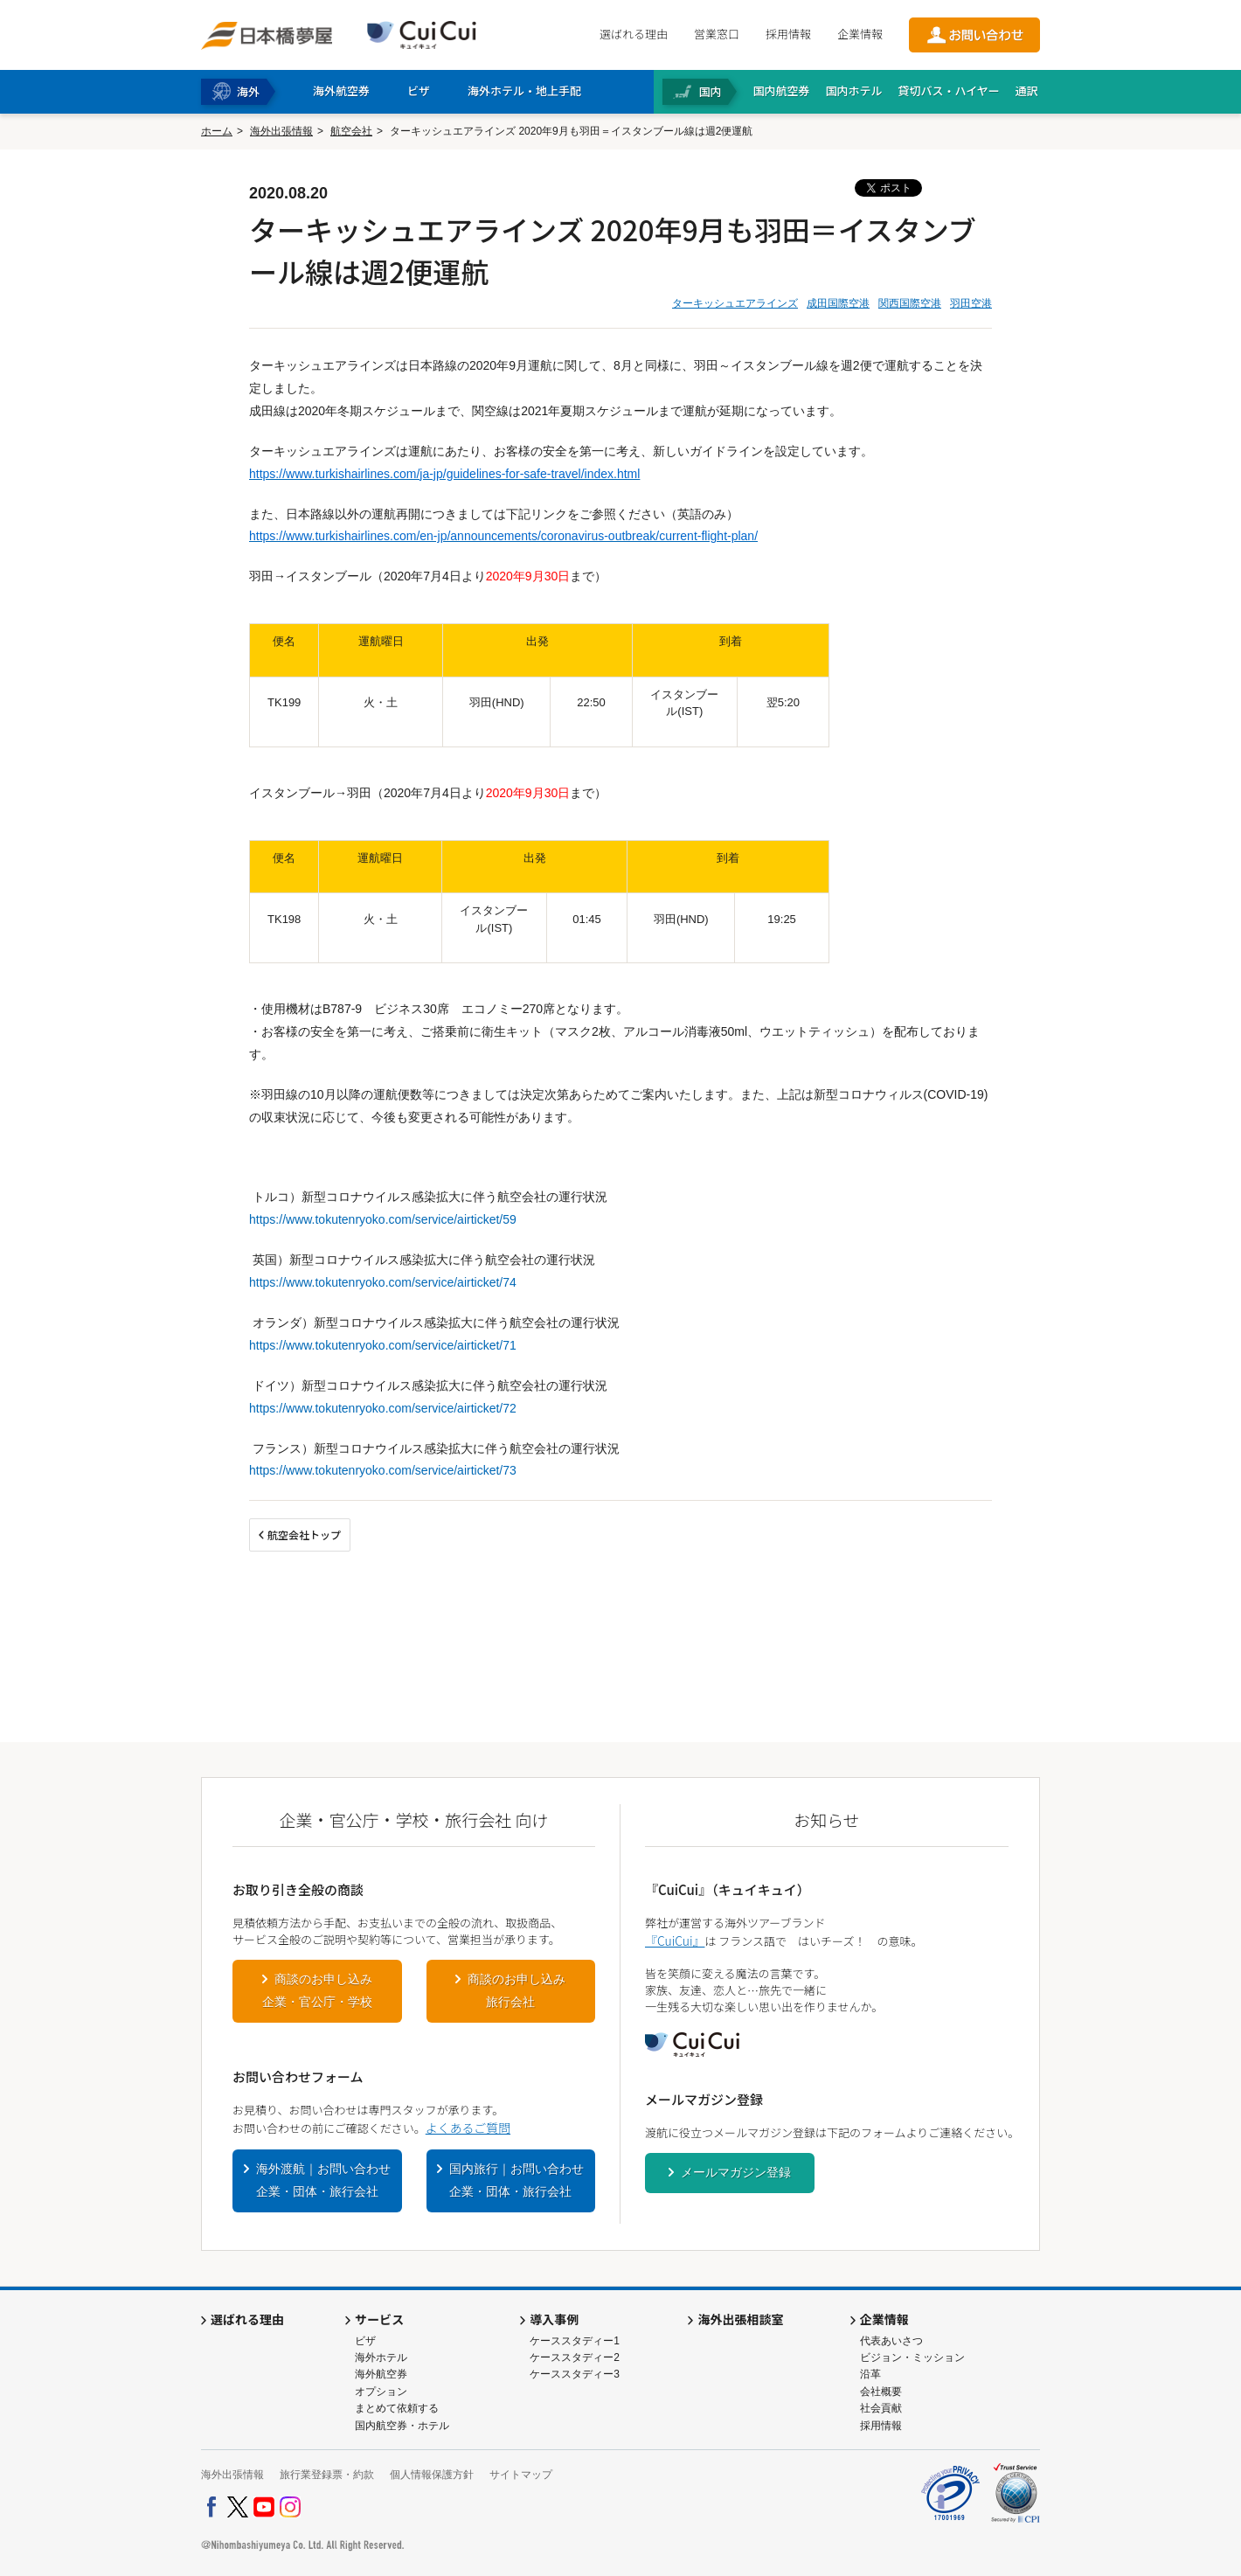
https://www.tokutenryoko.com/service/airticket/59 (383, 1219)
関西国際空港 (909, 303)
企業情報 (860, 33)
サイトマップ (520, 2474)
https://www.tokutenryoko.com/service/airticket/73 (383, 1470)
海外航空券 (381, 2374)
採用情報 (788, 33)
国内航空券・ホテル (402, 2426)
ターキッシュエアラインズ (735, 303)
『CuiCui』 (674, 1940)
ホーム (216, 131)
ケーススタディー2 (575, 2357)
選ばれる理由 (634, 33)
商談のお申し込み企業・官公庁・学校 (317, 1990)
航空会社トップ (304, 1534)
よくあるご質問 (468, 2127)
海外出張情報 (281, 131)
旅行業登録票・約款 (327, 2474)
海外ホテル (381, 2357)
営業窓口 (716, 33)
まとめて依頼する (397, 2408)
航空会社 (351, 131)
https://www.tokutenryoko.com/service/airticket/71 (383, 1345)
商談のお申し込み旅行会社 (516, 1990)
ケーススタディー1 (575, 2341)
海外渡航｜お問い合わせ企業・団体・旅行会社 (323, 2180)
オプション (381, 2391)
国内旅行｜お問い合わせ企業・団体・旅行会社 (516, 2180)
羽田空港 (971, 303)
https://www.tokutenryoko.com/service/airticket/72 (383, 1408)
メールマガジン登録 (736, 2172)
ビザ (365, 2341)
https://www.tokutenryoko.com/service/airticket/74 (383, 1282)
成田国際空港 (838, 303)
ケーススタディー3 (575, 2374)
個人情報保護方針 (432, 2474)
